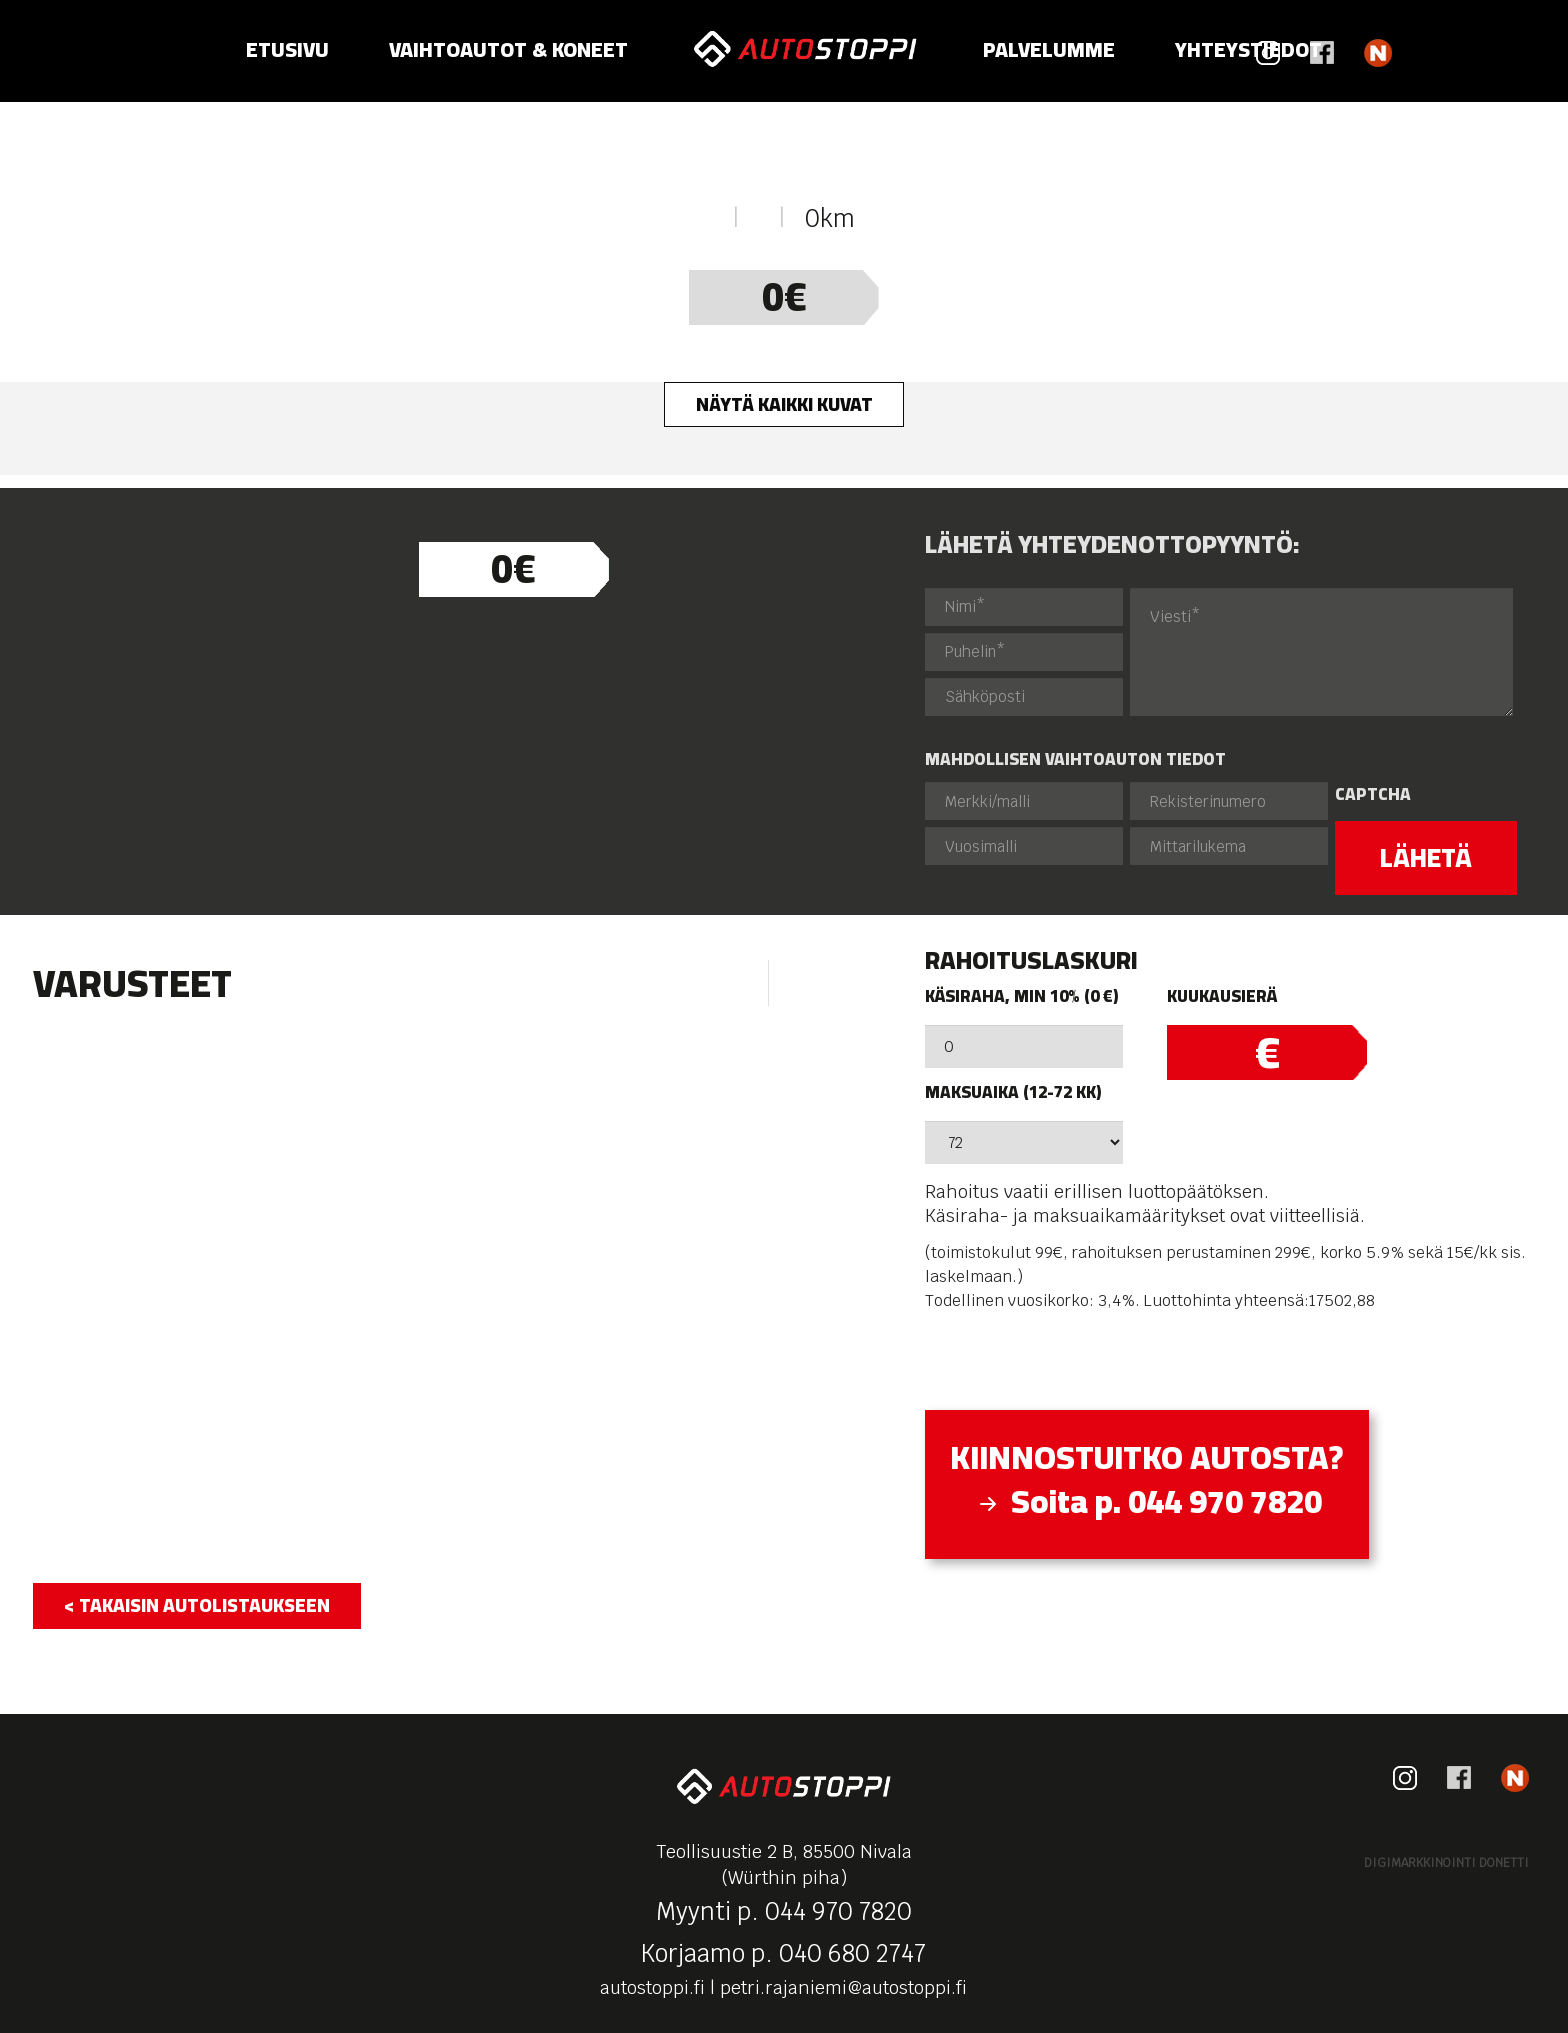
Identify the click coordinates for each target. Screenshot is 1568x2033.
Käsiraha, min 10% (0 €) (1021, 996)
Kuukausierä (1222, 996)
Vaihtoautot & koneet (508, 50)
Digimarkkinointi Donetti (1446, 1863)
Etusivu (287, 50)
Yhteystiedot (1248, 50)
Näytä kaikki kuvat (784, 404)
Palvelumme (1049, 50)
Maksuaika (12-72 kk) (1013, 1092)
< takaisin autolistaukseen (197, 1605)
